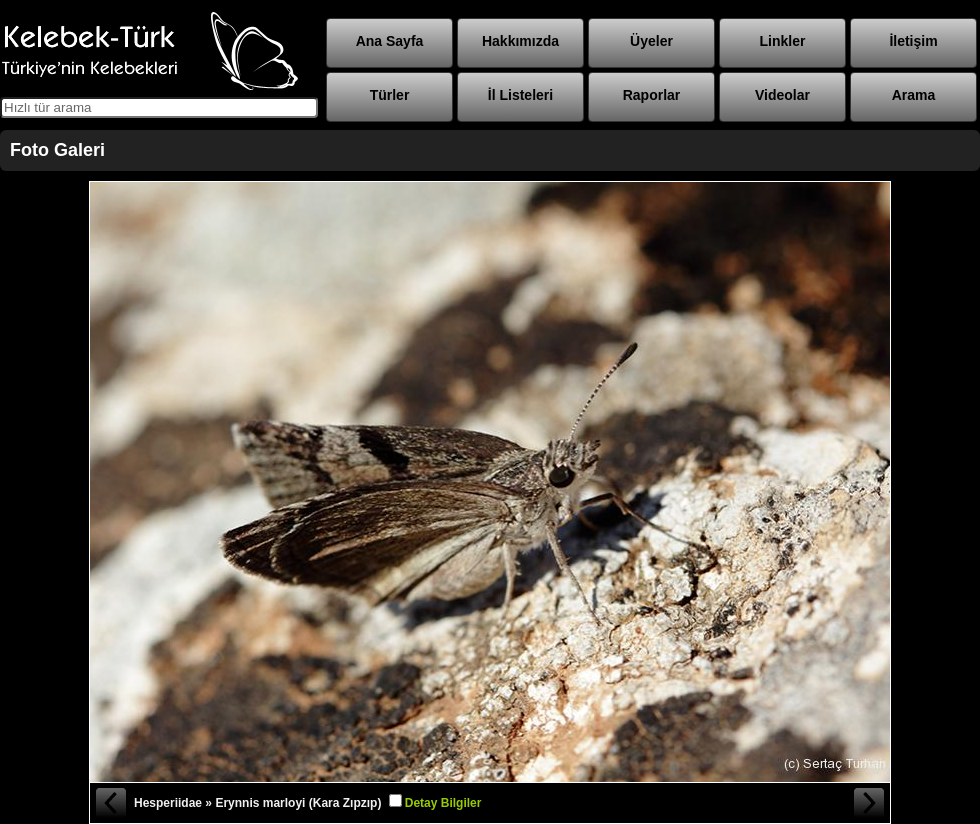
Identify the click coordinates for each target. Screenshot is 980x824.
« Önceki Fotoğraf (110, 803)
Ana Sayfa (390, 41)
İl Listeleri (520, 95)
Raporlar (652, 95)
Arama (914, 95)
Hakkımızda (520, 41)
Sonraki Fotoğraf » (870, 803)
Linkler (783, 41)
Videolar (782, 95)
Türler (390, 95)
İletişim (913, 41)
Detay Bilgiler (443, 803)
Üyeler (651, 41)
